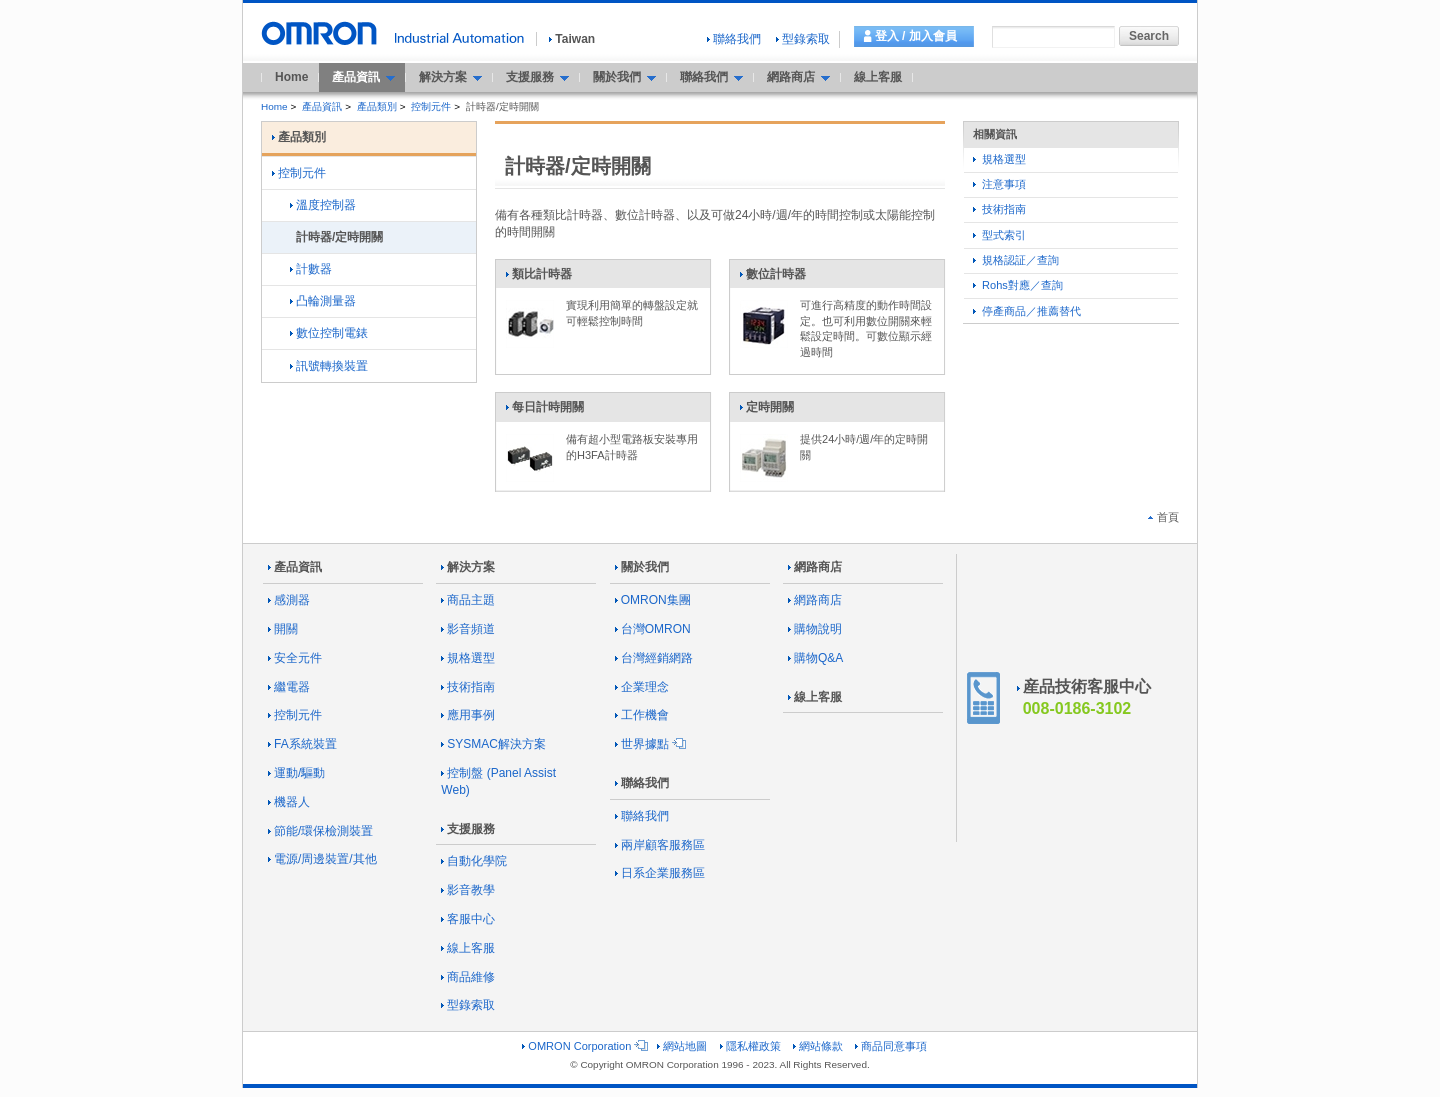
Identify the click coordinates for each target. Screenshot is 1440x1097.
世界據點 (649, 744)
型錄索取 (803, 39)
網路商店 (815, 567)
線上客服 (878, 77)
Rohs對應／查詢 (1018, 285)
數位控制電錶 (329, 333)
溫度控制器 (323, 205)
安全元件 (295, 658)
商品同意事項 (891, 1046)
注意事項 (999, 184)
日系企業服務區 (660, 873)
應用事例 (468, 715)
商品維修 (468, 977)
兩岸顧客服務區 (660, 845)
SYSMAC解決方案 (493, 744)
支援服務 (468, 829)
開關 (283, 629)
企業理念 (642, 687)
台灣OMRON (653, 629)
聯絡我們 (734, 39)
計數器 (311, 269)
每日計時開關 (544, 411)
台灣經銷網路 (654, 658)
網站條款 (818, 1046)
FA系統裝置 (302, 744)
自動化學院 (474, 861)
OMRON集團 (653, 600)
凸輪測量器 (323, 301)
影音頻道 (468, 629)
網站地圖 (682, 1046)
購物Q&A (815, 658)
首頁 (1163, 517)
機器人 (289, 802)
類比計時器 (538, 278)
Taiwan (572, 39)
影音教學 (468, 890)
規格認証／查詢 (1016, 260)
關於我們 (642, 567)
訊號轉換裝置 (329, 366)
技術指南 (999, 209)
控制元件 (431, 106)
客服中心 (468, 919)
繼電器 (289, 687)
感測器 (289, 600)
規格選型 (999, 159)
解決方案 (468, 567)
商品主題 (468, 600)
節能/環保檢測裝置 (320, 831)
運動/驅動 (296, 773)
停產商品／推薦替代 (1027, 311)
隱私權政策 (750, 1046)
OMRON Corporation (583, 1046)
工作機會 (642, 715)
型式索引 (999, 235)
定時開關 (766, 411)
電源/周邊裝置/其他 (322, 859)
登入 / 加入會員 (916, 36)
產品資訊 (322, 106)
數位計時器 (772, 278)
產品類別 (377, 106)
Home (291, 77)
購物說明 (815, 629)
